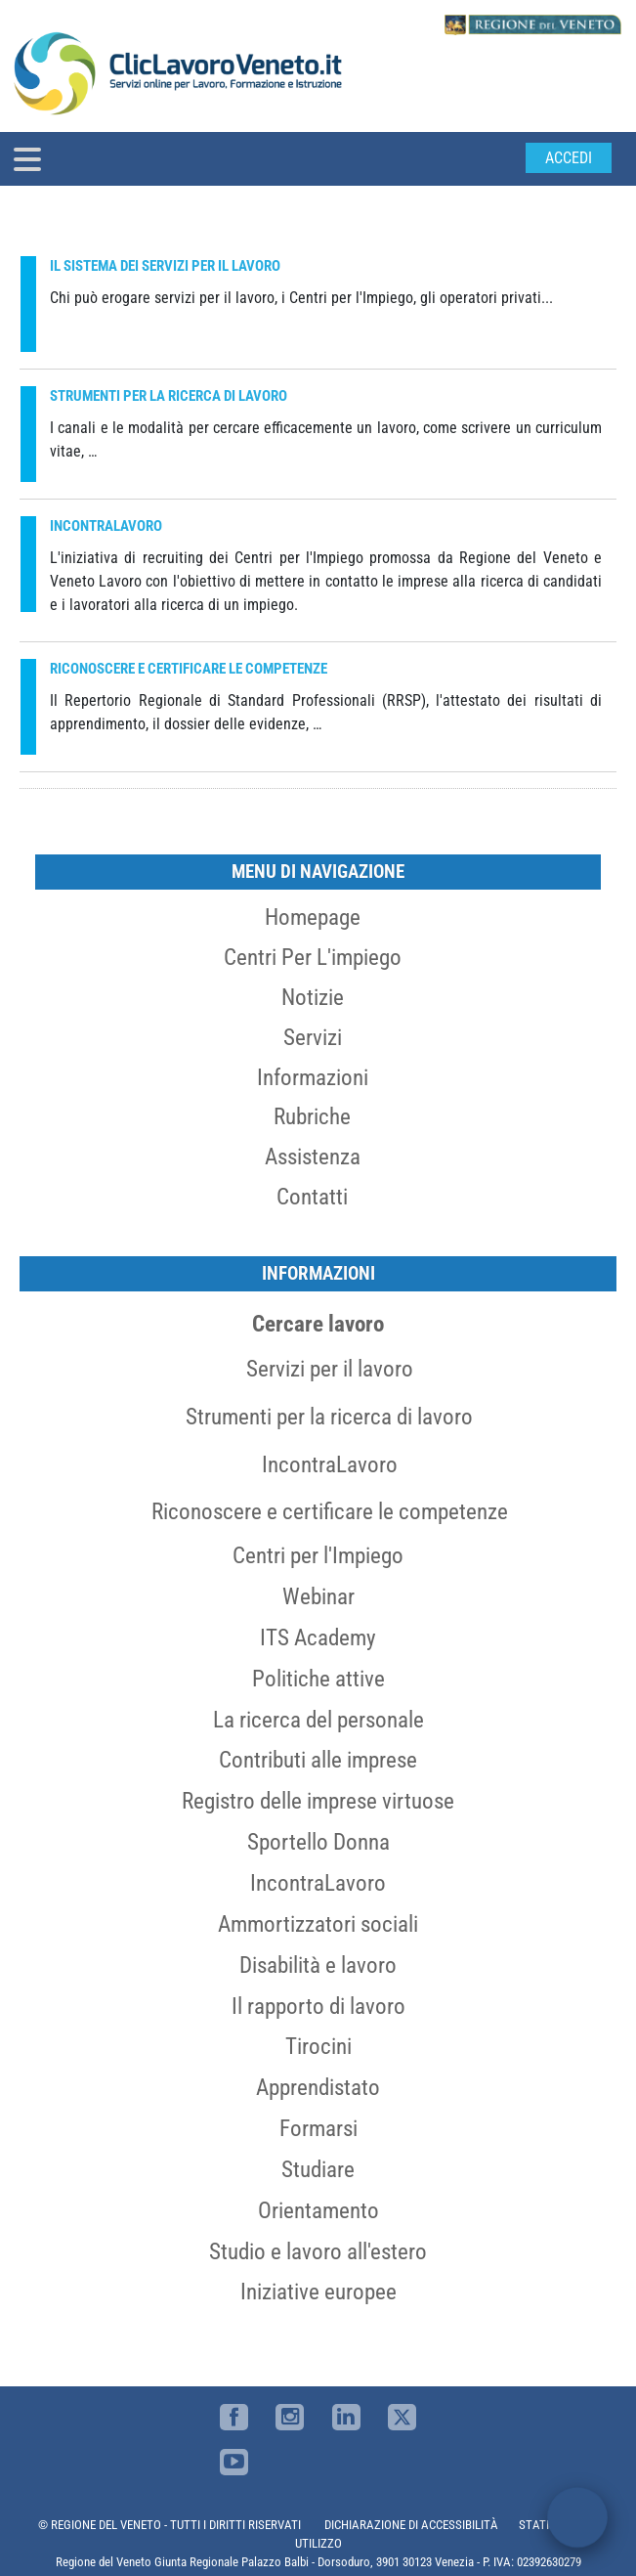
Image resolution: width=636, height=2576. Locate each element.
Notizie (312, 997)
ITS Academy (318, 1637)
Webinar (318, 1596)
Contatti (312, 1196)
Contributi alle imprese (318, 1759)
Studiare (318, 2169)
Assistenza (312, 1156)
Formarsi (318, 2128)
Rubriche (312, 1116)
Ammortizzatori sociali (318, 1924)
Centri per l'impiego (313, 957)
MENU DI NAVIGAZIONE (318, 871)
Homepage (312, 917)
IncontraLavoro (330, 1464)
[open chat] (577, 2517)
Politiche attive (318, 1678)
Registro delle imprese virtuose (318, 1800)
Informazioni (312, 1077)
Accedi (568, 158)
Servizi (312, 1037)
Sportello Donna (318, 1842)
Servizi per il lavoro (329, 1368)
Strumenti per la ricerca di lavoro (329, 1416)
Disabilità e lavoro (318, 1965)
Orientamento (318, 2210)
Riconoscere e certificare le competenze (329, 1511)
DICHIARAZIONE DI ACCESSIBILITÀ (411, 2524)
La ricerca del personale (318, 1719)
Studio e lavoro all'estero (318, 2251)
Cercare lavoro (318, 1323)
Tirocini (318, 2046)
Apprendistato (318, 2087)
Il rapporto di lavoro (318, 2006)
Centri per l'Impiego (318, 1555)
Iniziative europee (318, 2291)
